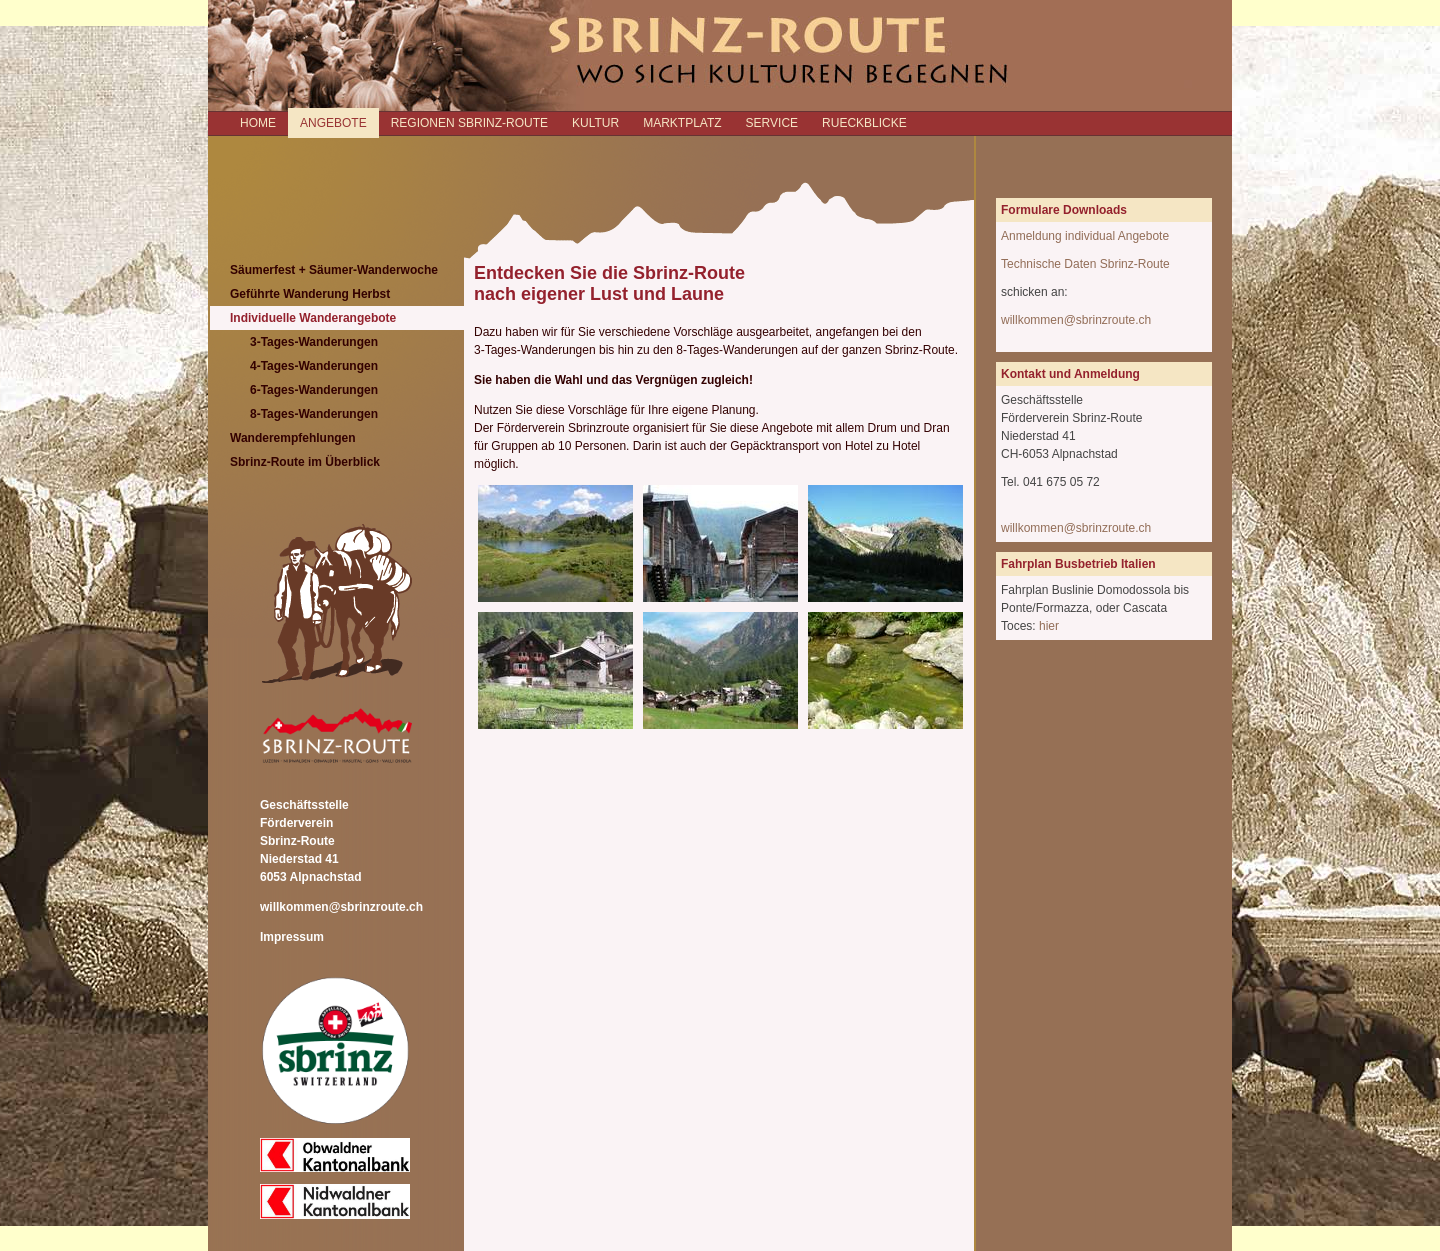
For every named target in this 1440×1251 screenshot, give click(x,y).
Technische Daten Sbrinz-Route (1085, 264)
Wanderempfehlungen (293, 438)
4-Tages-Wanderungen (314, 366)
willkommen (1032, 528)
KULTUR (595, 123)
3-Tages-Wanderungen (314, 342)
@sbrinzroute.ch (1108, 528)
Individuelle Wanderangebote (313, 318)
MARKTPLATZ (682, 123)
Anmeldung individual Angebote (1085, 236)
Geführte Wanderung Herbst (310, 294)
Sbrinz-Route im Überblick (305, 462)
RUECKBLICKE (864, 123)
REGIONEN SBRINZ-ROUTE (469, 123)
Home (258, 123)
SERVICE (772, 123)
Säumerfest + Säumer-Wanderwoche (334, 270)
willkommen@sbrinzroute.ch (341, 907)
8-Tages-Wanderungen (314, 414)
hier (1049, 626)
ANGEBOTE (333, 123)
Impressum (292, 937)
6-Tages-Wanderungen (314, 390)
